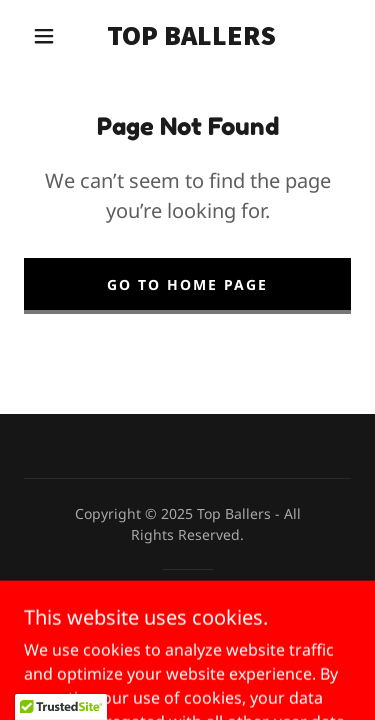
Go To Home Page (187, 284)
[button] (44, 36)
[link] (191, 36)
